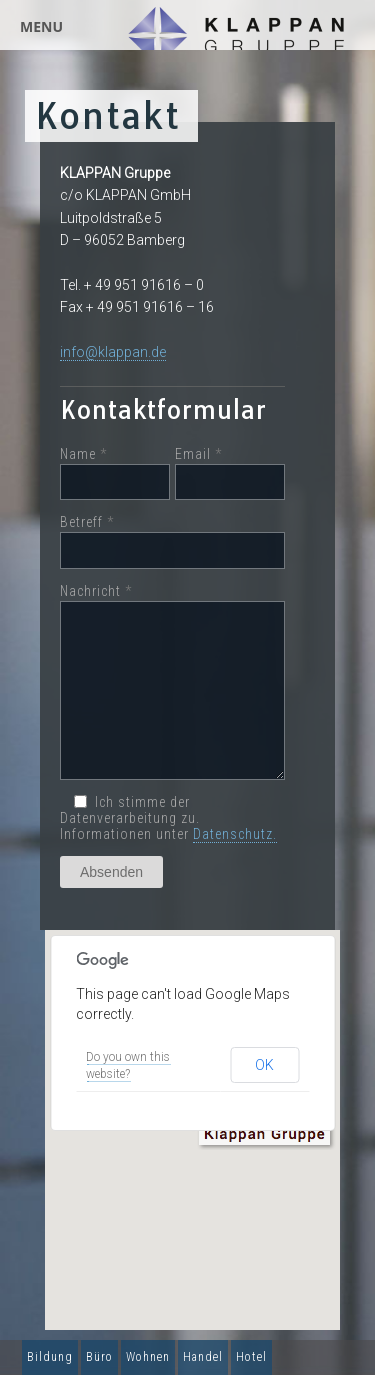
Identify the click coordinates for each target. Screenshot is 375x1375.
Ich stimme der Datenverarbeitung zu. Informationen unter (168, 818)
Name (115, 473)
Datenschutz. (235, 834)
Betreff (172, 541)
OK (264, 1065)
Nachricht (172, 681)
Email (230, 473)
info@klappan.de (113, 352)
